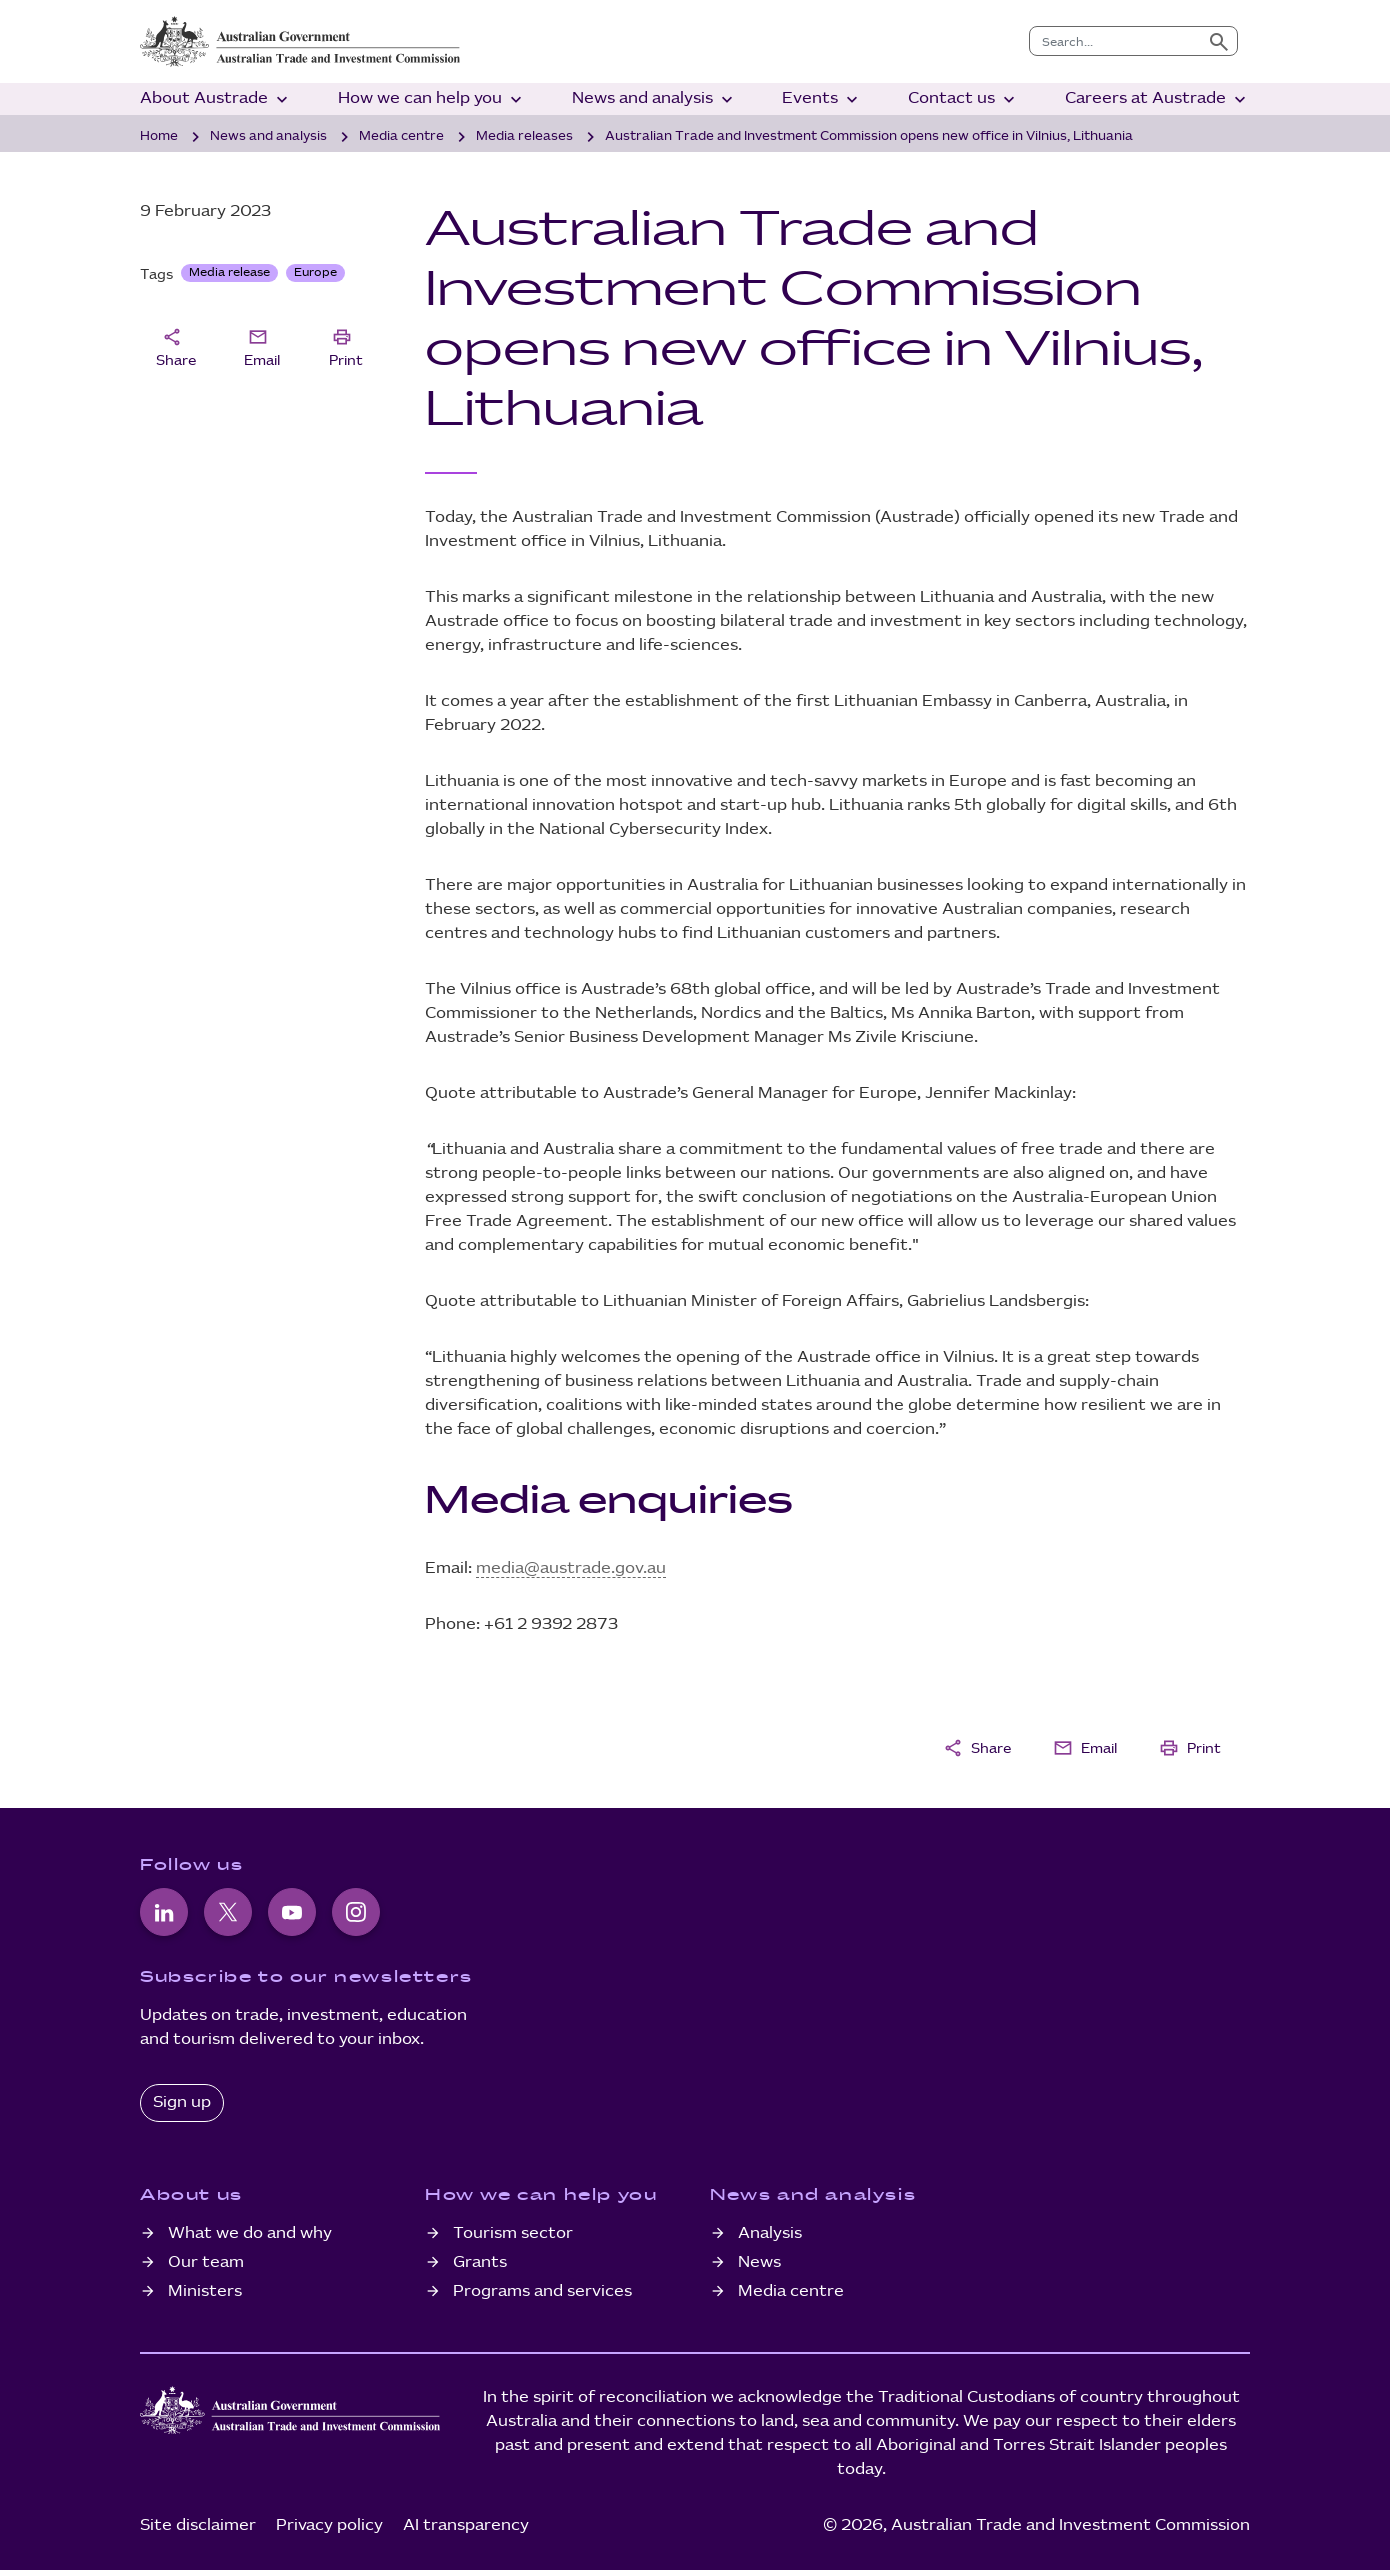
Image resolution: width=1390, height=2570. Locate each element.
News (759, 2262)
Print (346, 346)
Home (159, 136)
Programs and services (542, 2291)
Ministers (205, 2291)
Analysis (770, 2233)
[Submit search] (1219, 41)
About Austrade (216, 99)
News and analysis (654, 99)
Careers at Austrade (1157, 99)
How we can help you (432, 99)
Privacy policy (329, 2525)
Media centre (401, 136)
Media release (229, 272)
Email (262, 346)
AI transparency (466, 2525)
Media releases (524, 136)
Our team (206, 2262)
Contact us (963, 99)
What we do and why (250, 2233)
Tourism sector (513, 2233)
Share (176, 346)
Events (822, 99)
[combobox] (1115, 41)
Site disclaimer (198, 2525)
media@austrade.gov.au (571, 1568)
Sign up (182, 2102)
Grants (480, 2262)
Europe (315, 272)
